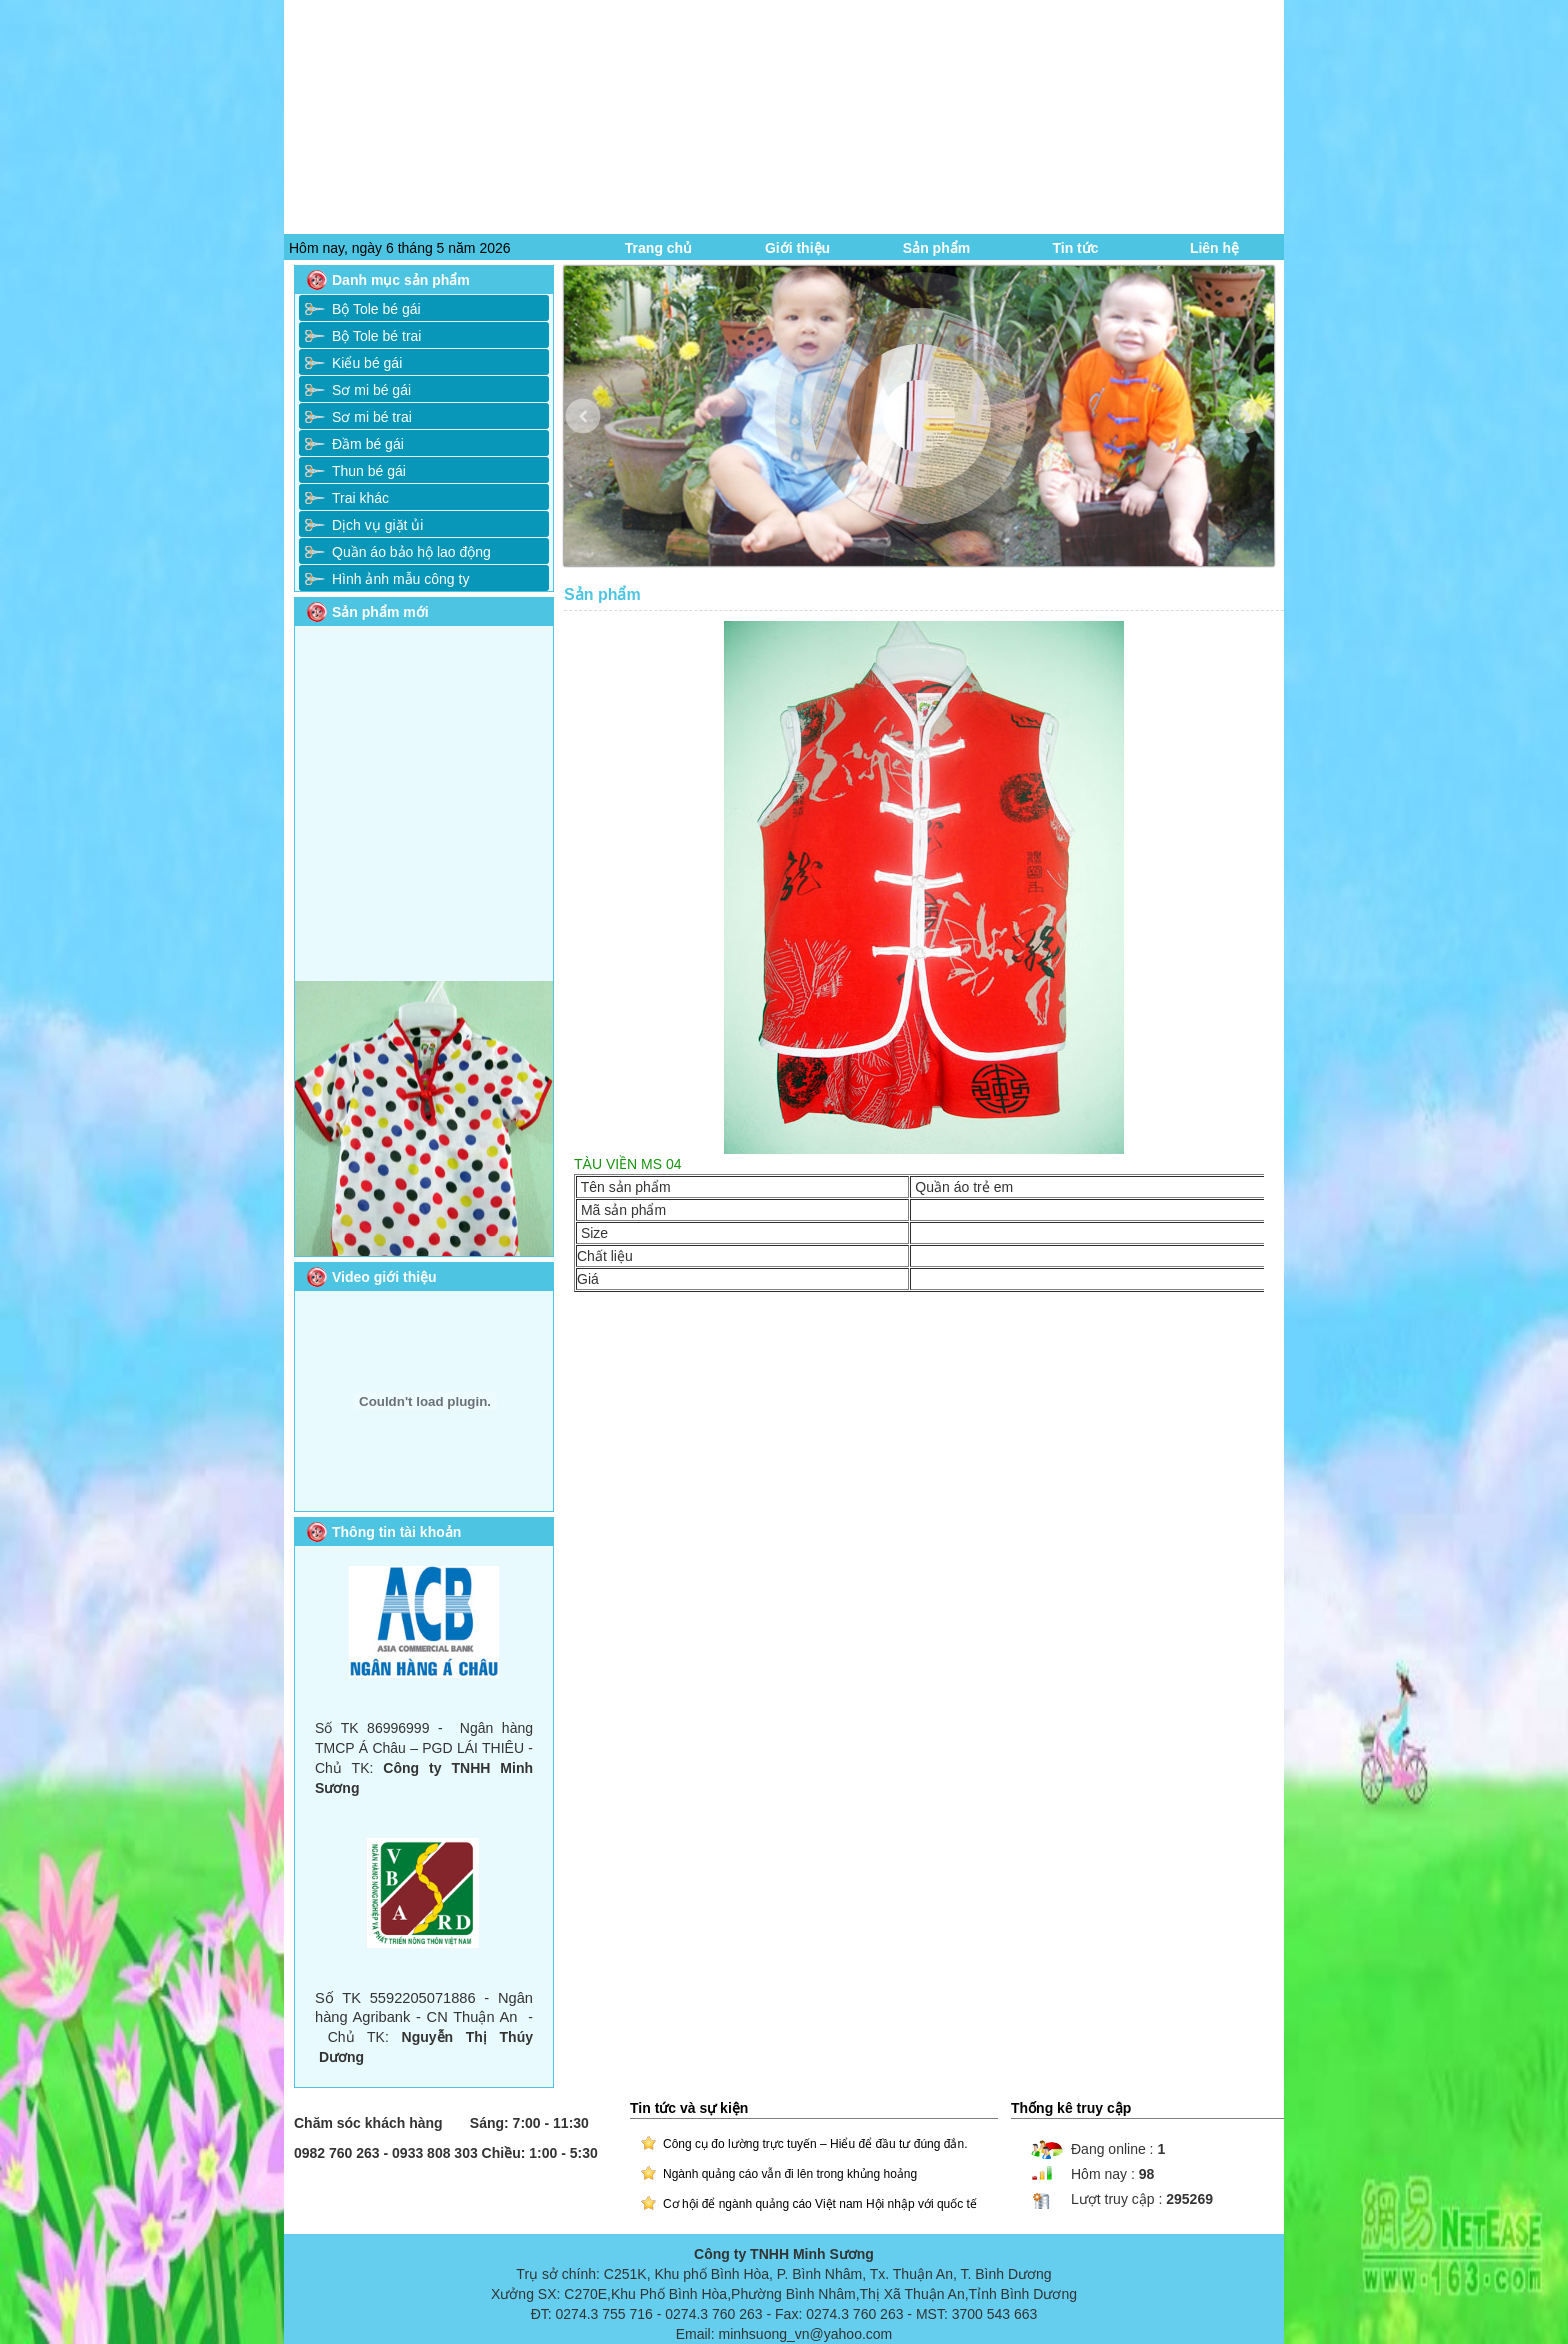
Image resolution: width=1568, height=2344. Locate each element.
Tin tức (1075, 248)
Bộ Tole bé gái (376, 309)
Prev (597, 431)
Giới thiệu (797, 248)
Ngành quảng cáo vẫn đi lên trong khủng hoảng (790, 2174)
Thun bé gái (369, 471)
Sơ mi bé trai (372, 417)
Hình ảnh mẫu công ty (400, 579)
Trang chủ (658, 248)
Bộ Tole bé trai (376, 336)
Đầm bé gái (368, 444)
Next (1260, 431)
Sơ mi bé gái (371, 390)
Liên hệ (1214, 248)
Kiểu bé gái (367, 363)
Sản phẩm (936, 248)
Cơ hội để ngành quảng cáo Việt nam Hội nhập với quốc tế (820, 2204)
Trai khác (360, 498)
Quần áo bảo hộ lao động (411, 552)
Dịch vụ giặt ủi (377, 525)
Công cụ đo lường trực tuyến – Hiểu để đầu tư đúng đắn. (815, 2144)
